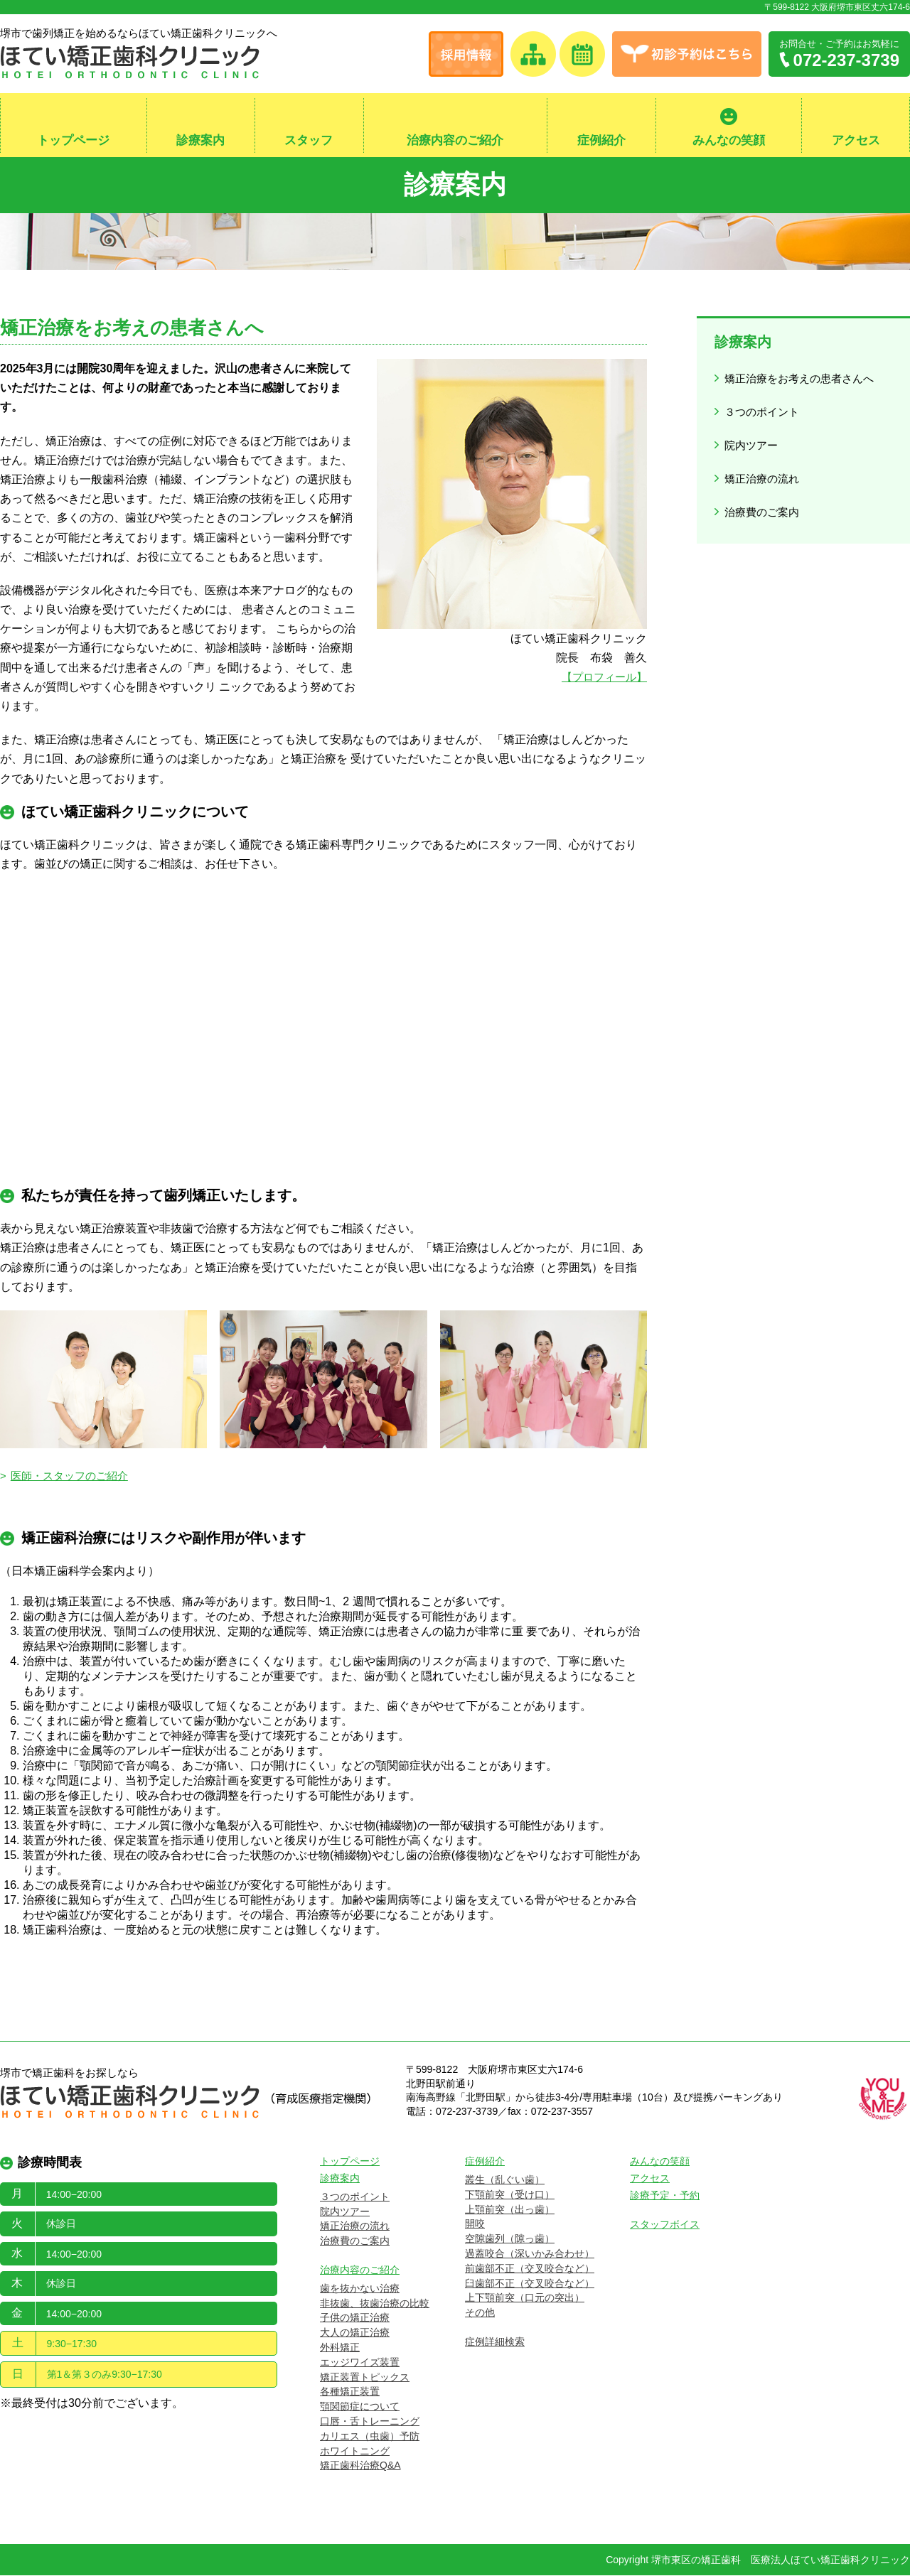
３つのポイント (763, 406)
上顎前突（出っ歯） (510, 2210)
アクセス (856, 141)
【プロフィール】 (601, 678)
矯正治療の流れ (763, 464)
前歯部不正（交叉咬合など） (529, 2269)
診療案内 (200, 141)
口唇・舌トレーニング (369, 2421)
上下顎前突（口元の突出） (524, 2299)
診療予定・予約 (665, 2196)
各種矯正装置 (350, 2392)
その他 (480, 2313)
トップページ (73, 141)
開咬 (475, 2225)
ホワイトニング (355, 2451)
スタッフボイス (665, 2225)
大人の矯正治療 (355, 2333)
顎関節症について (360, 2407)
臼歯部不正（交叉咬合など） (529, 2284)
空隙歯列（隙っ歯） (510, 2239)
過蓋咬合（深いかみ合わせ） (529, 2254)
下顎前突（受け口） (510, 2195)
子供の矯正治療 (355, 2318)
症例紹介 (601, 141)
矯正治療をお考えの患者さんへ (803, 377)
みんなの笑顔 (728, 141)
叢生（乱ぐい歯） (505, 2180)
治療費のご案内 (763, 493)
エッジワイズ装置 (360, 2362)
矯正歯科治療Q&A (360, 2466)
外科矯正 (340, 2348)
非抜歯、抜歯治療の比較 (374, 2304)
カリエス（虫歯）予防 (369, 2436)
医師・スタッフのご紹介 (73, 1477)
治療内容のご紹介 (455, 141)
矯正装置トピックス (365, 2377)
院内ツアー (752, 435)
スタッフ (308, 141)
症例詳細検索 (495, 2342)
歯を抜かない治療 (360, 2289)
